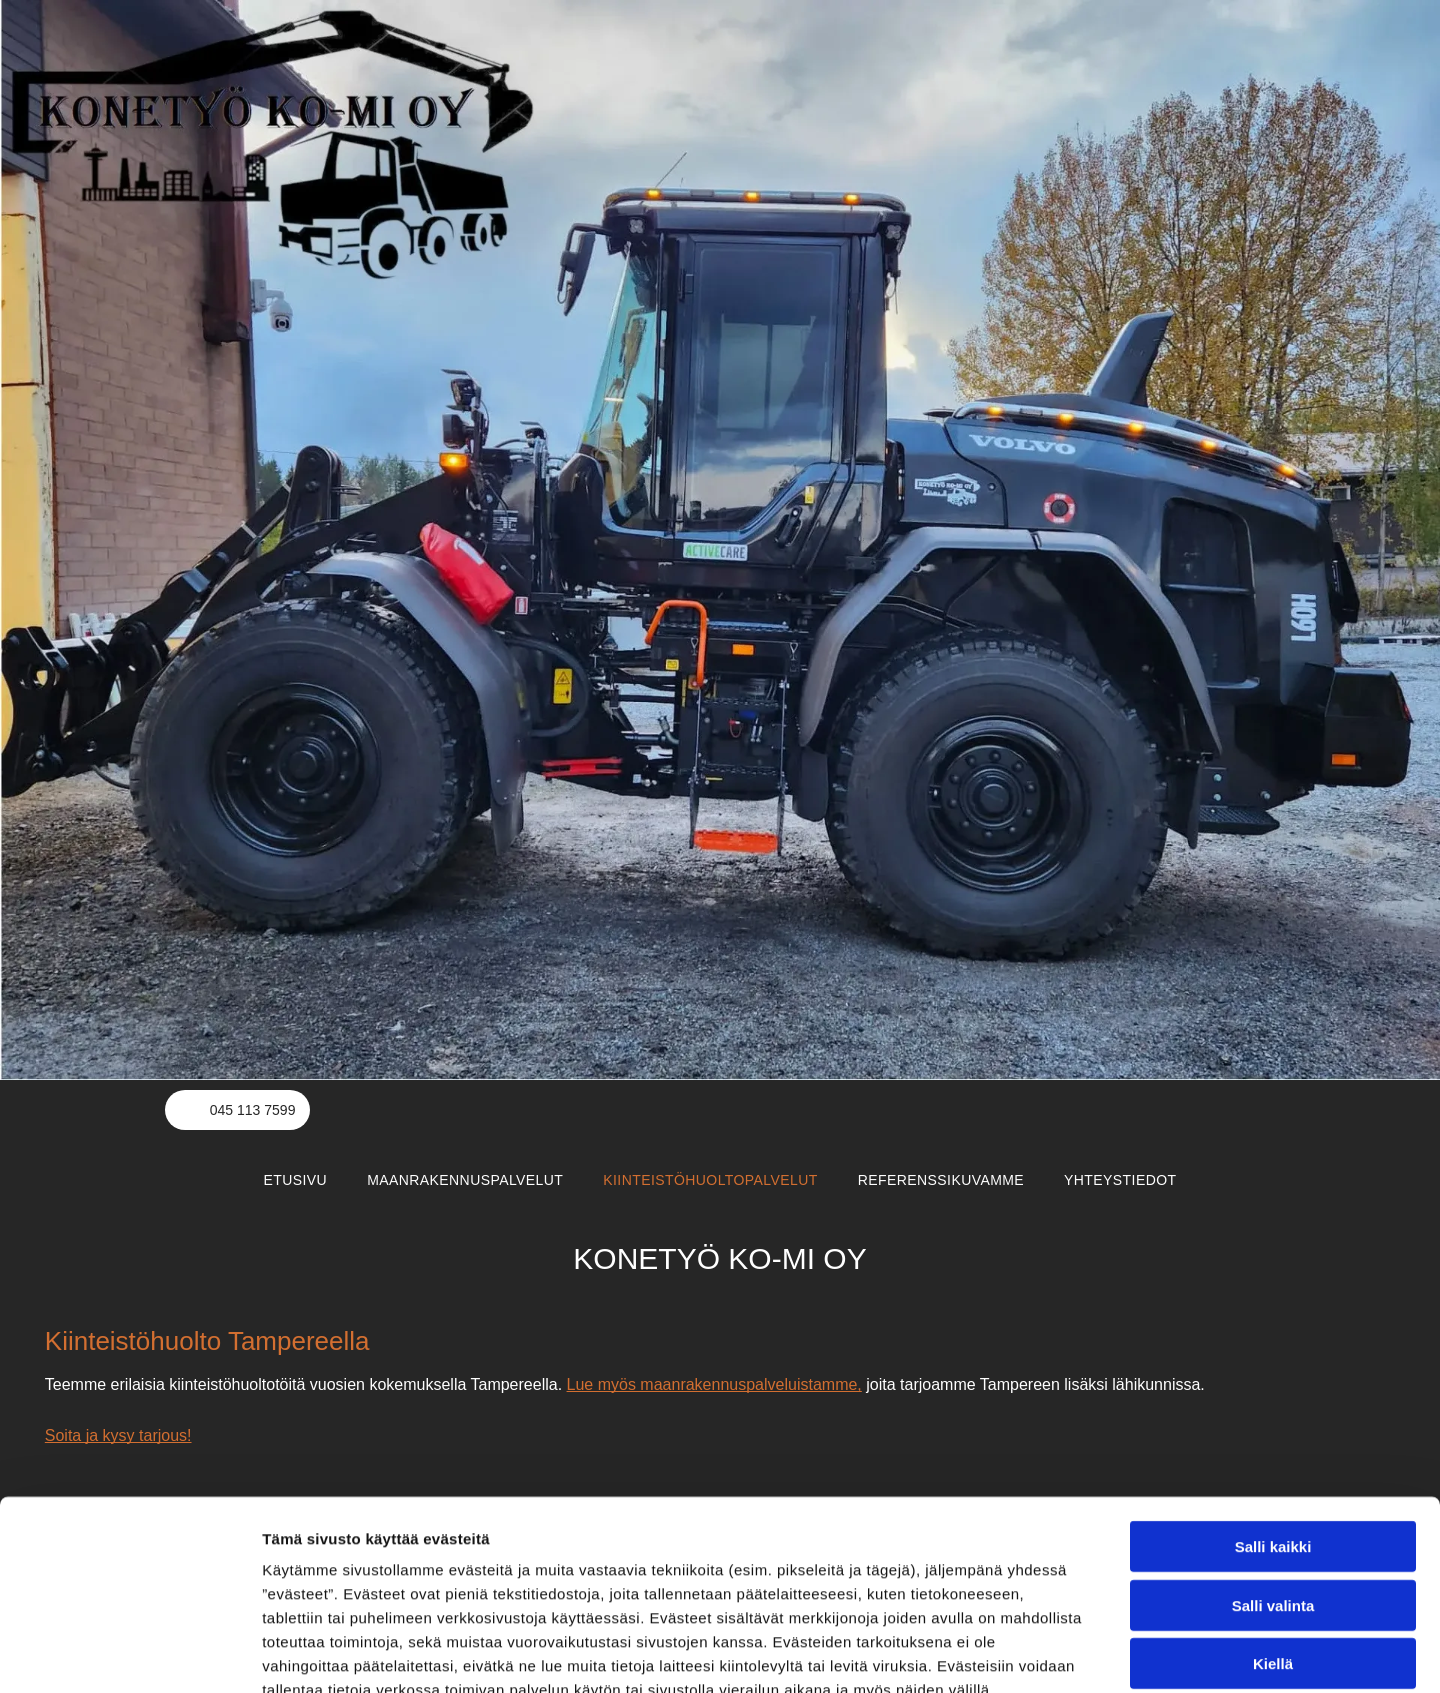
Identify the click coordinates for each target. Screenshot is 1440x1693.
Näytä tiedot (1069, 1653)
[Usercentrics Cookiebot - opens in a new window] (129, 1654)
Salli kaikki (1273, 1429)
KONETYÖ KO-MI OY (719, 1258)
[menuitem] (296, 1180)
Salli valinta (1273, 1487)
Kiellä (1273, 1546)
